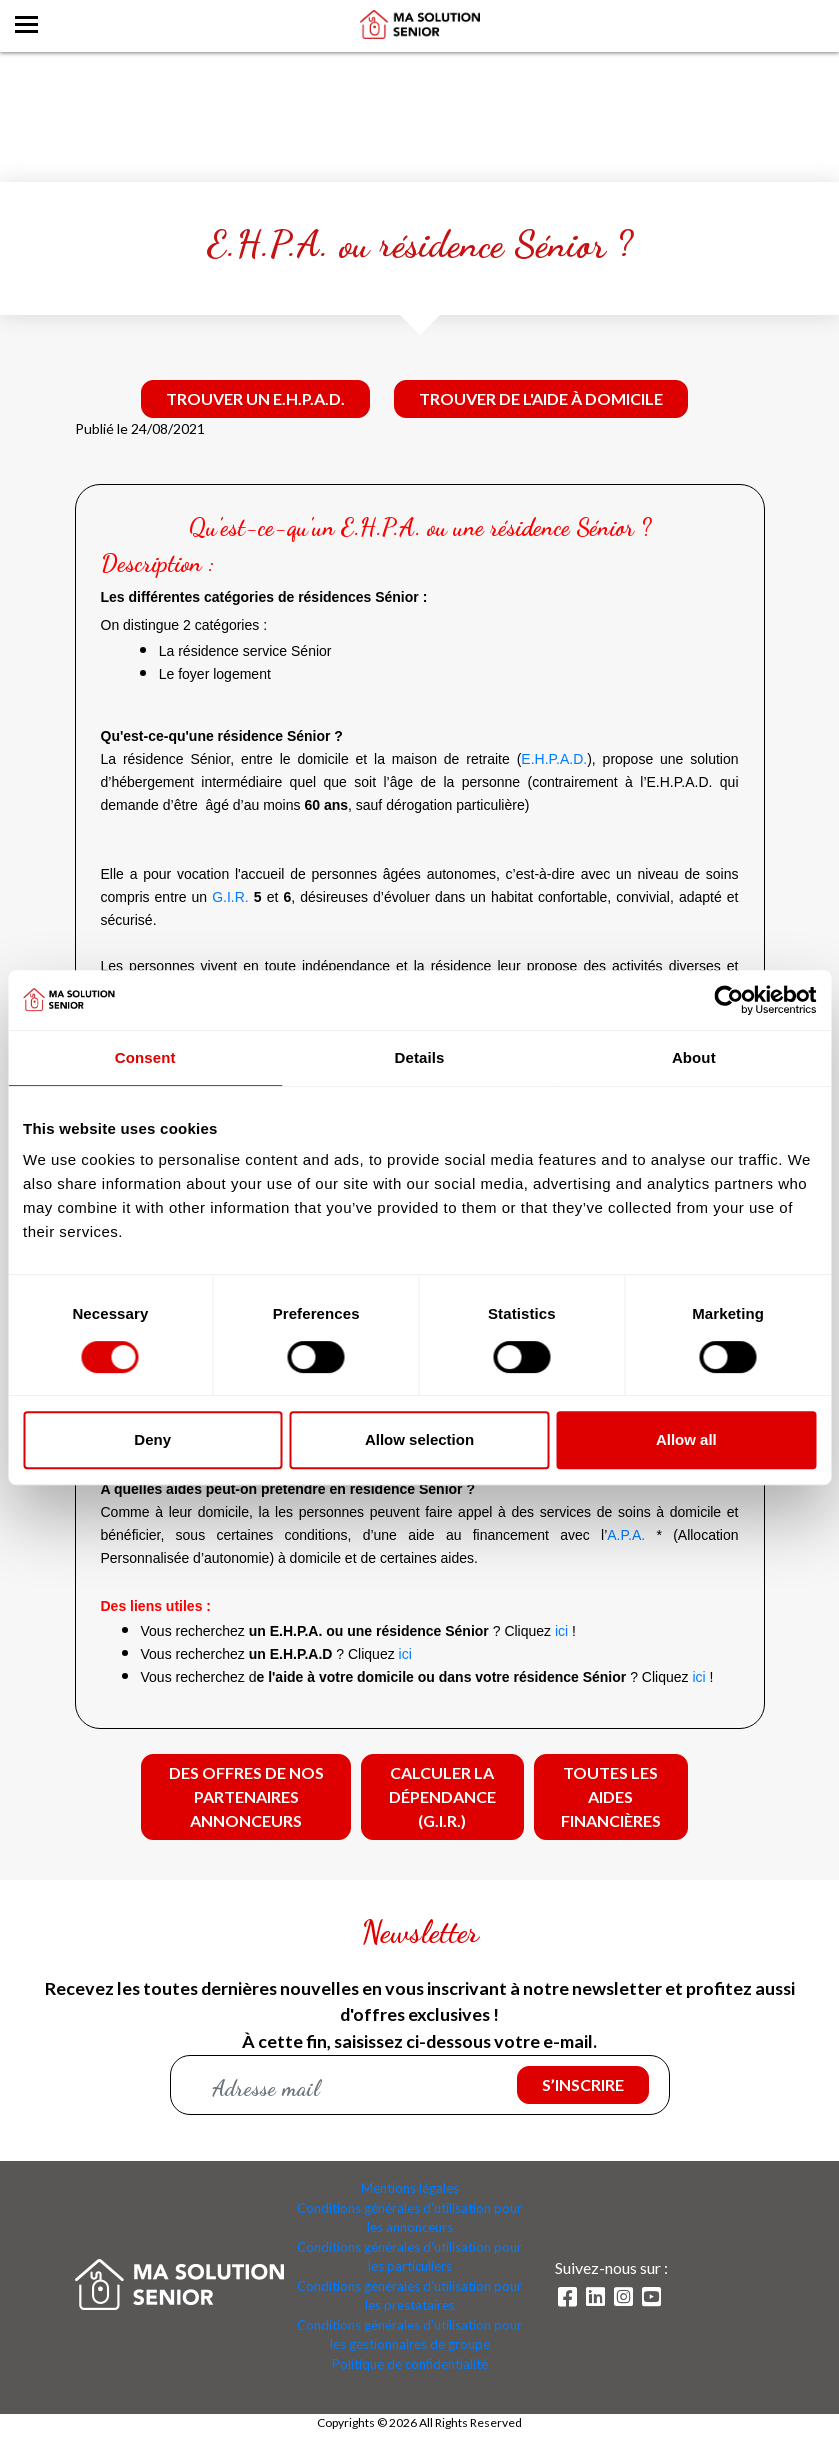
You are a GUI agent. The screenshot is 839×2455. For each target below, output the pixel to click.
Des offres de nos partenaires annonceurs (246, 1796)
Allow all (686, 1439)
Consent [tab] (145, 1057)
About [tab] (694, 1057)
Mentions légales (410, 2189)
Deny (152, 1439)
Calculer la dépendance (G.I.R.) (442, 1796)
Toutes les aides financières (611, 1796)
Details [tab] (420, 1057)
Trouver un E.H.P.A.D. (255, 398)
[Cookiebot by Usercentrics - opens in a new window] (728, 1000)
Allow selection (419, 1439)
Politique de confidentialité (410, 2365)
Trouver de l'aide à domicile (541, 398)
